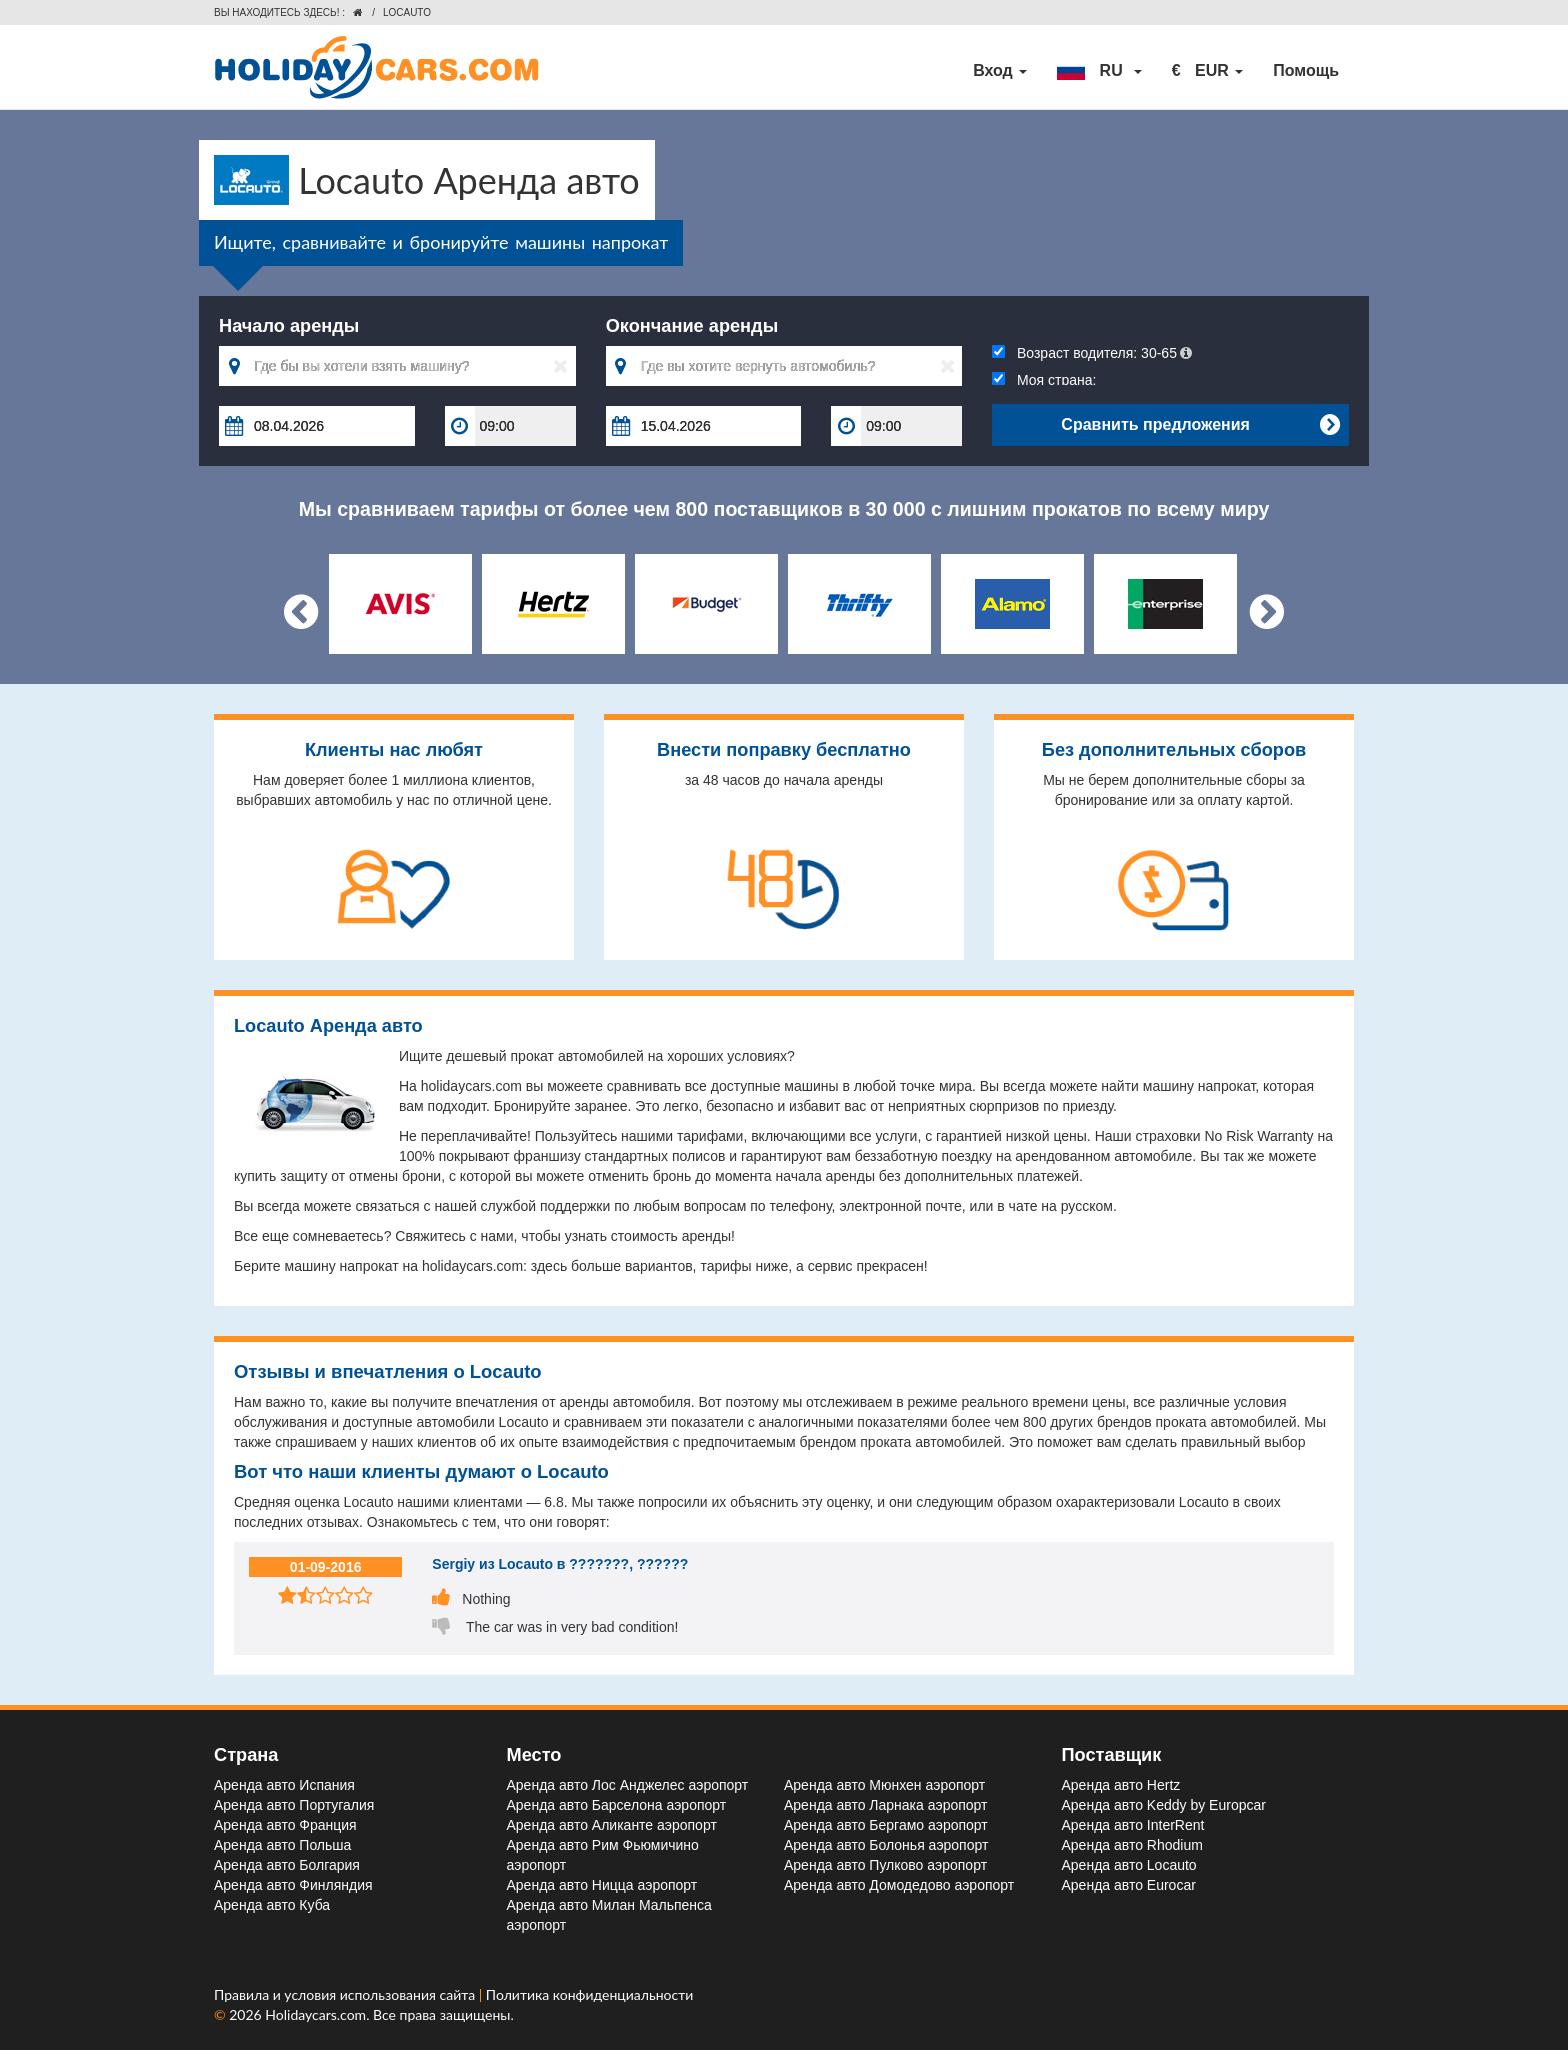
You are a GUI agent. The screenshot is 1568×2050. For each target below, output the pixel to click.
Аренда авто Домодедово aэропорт (899, 1885)
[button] (1099, 71)
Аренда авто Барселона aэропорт (617, 1805)
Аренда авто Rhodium (1132, 1845)
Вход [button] (1000, 70)
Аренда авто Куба (272, 1905)
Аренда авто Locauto (1129, 1865)
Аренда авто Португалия (294, 1805)
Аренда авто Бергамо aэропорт (886, 1825)
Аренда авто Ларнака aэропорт (885, 1805)
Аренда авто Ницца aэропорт (602, 1885)
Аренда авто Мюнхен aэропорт (884, 1785)
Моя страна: (1044, 380)
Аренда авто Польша (282, 1845)
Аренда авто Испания (284, 1785)
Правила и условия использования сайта (346, 1994)
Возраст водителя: (1092, 353)
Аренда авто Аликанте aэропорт (612, 1825)
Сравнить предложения (1200, 425)
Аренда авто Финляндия (293, 1885)
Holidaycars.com (315, 2014)
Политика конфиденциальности (590, 1994)
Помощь (1306, 70)
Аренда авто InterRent (1133, 1825)
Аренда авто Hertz (1121, 1785)
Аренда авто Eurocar (1129, 1885)
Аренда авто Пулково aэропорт (885, 1865)
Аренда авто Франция (285, 1825)
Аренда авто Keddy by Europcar (1164, 1805)
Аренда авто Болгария (287, 1865)
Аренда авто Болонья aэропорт (886, 1845)
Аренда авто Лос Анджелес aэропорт (628, 1785)
